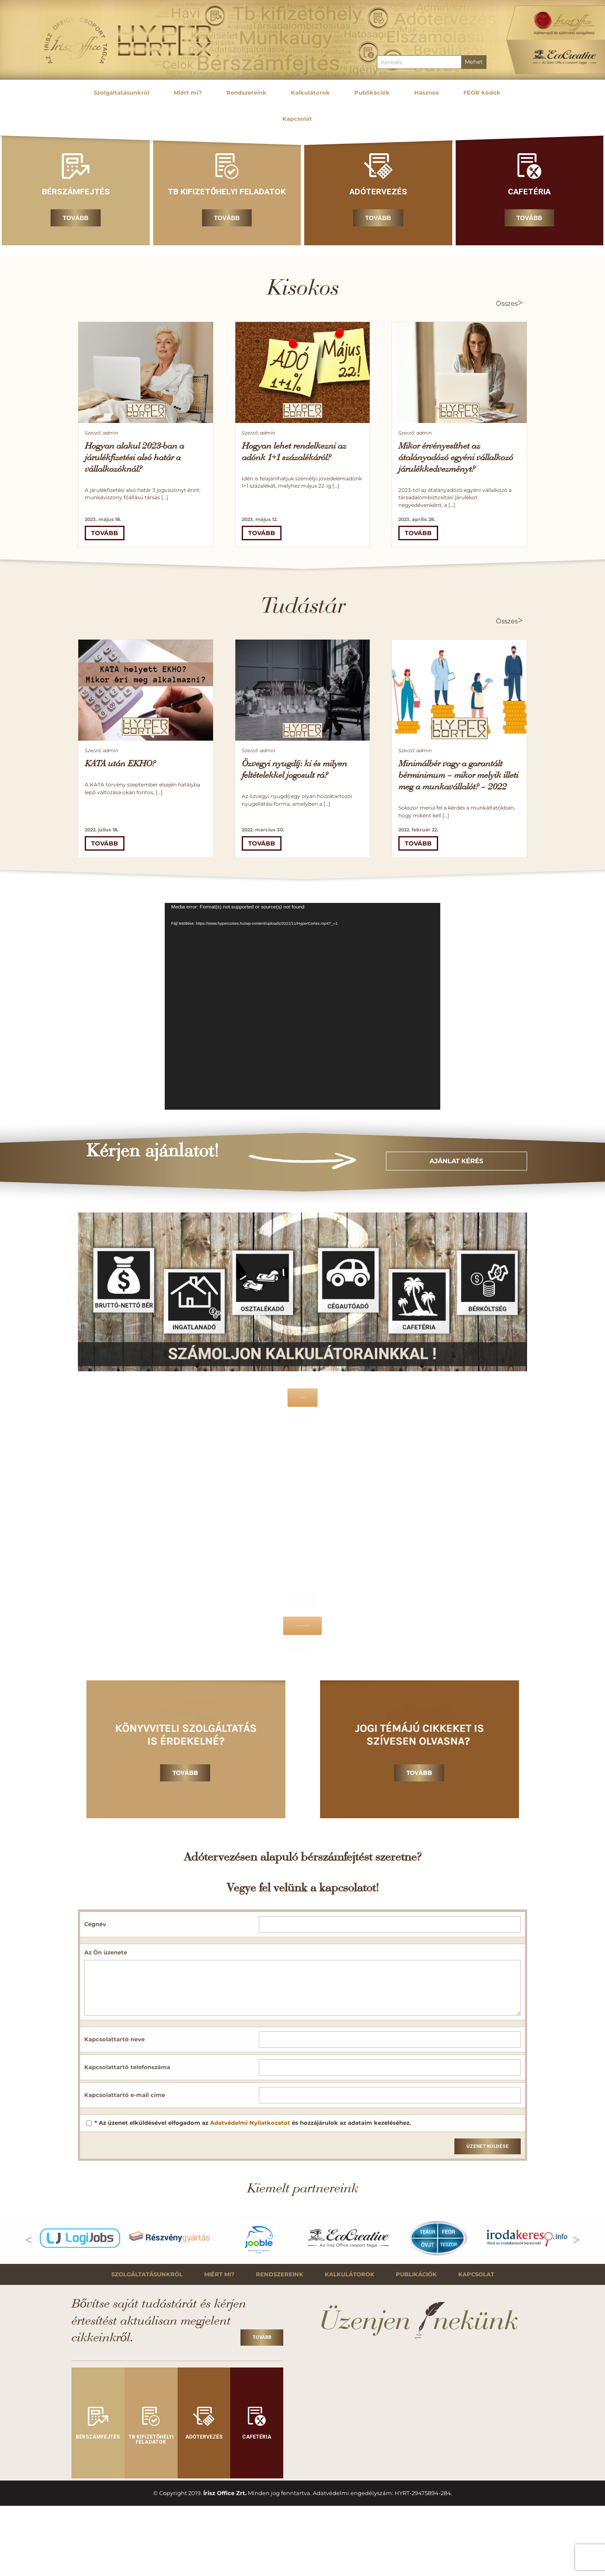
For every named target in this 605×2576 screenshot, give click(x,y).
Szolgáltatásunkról (147, 2274)
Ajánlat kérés (456, 1161)
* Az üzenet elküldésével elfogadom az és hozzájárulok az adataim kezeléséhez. (253, 2123)
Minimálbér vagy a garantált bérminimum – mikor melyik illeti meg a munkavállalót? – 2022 (458, 775)
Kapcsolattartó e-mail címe (124, 2095)
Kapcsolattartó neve (114, 2039)
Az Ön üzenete (105, 1952)
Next (576, 2238)
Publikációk (416, 2274)
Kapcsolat (476, 2274)
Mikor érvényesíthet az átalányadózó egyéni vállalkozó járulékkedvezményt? (455, 458)
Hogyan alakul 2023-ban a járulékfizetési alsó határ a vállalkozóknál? (134, 458)
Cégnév (95, 1924)
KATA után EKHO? (120, 764)
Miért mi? (219, 2274)
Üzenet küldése (487, 2146)
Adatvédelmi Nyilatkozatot (250, 2123)
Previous (28, 2238)
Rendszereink (279, 2274)
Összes (507, 303)
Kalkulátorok (349, 2274)
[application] (302, 1006)
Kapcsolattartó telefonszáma (127, 2067)
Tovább (76, 217)
